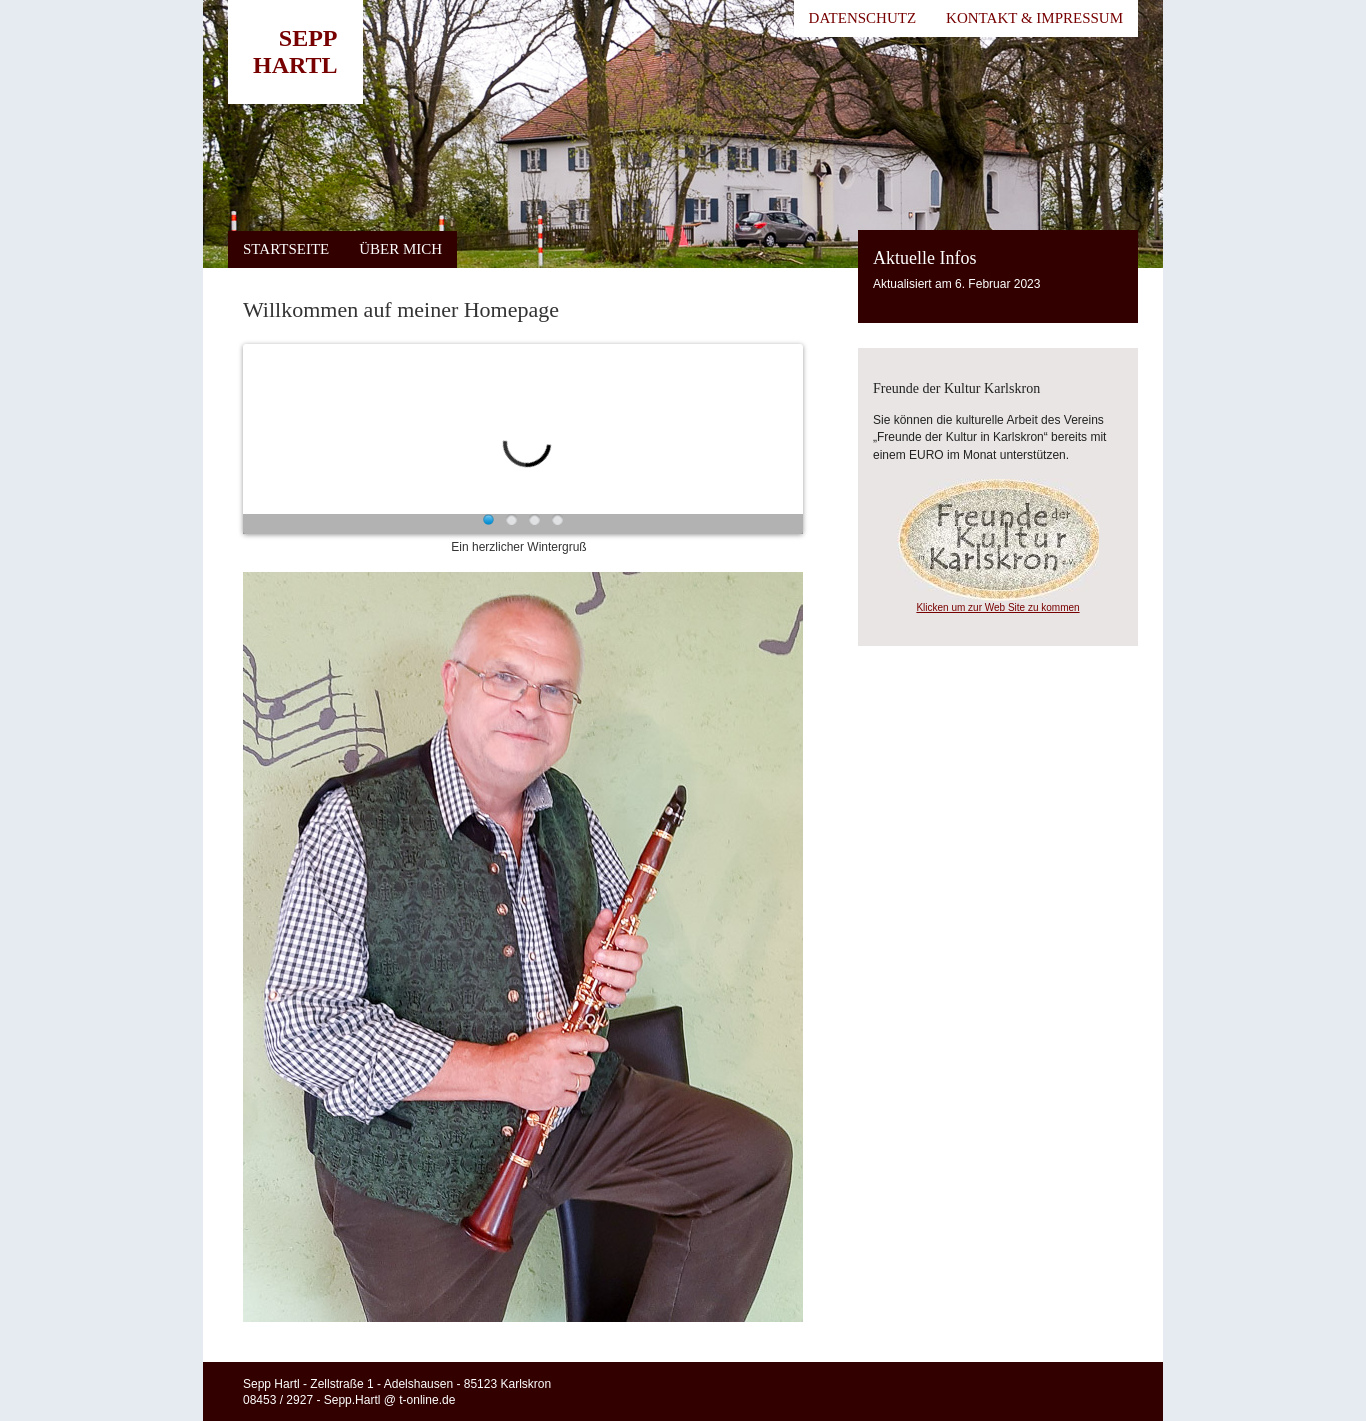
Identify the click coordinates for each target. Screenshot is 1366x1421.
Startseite (286, 249)
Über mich (400, 249)
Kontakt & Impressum (1034, 18)
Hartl (295, 65)
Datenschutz (863, 18)
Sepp (308, 38)
